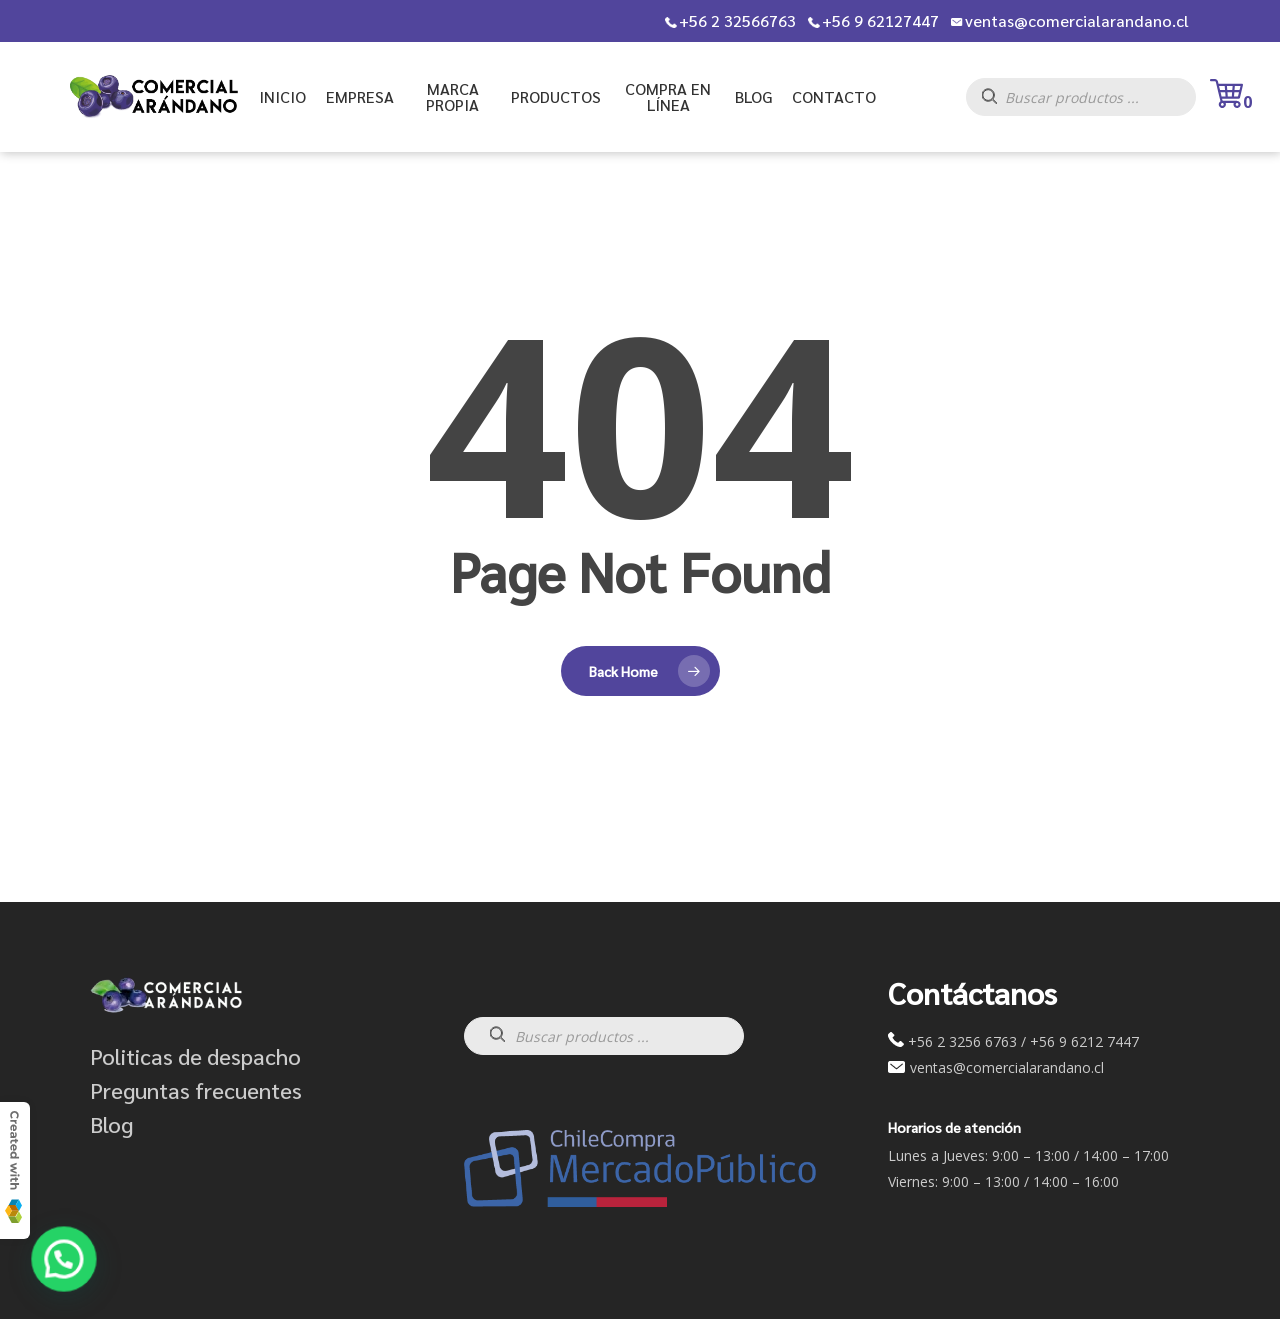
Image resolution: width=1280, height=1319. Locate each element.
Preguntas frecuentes (196, 1090)
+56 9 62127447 (880, 21)
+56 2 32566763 (737, 21)
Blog (111, 1124)
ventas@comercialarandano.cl (1077, 21)
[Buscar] (999, 102)
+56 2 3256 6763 (962, 1041)
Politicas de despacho (195, 1056)
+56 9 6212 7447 (1084, 1041)
